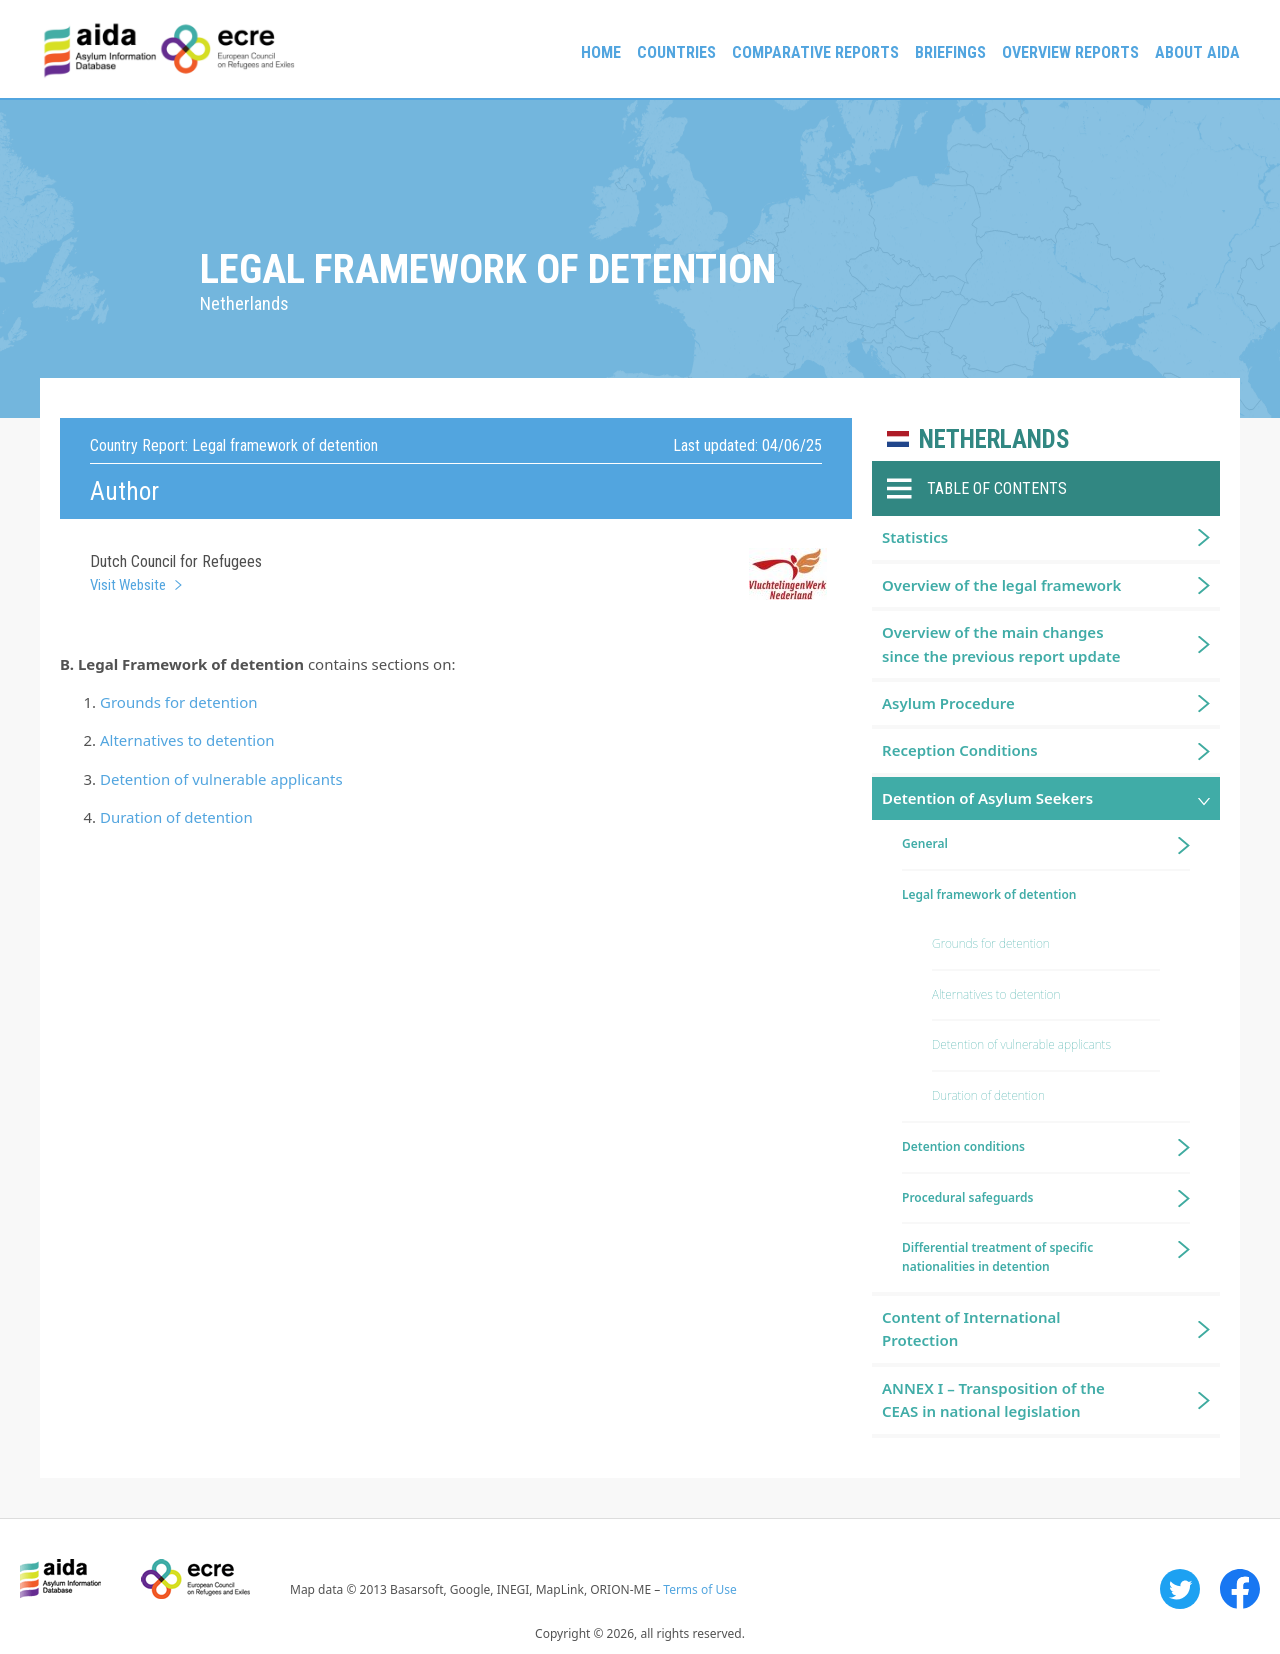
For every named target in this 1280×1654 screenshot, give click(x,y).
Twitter (1180, 1589)
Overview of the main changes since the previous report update (1001, 643)
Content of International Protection (971, 1328)
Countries (676, 52)
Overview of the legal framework (1001, 585)
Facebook (1240, 1589)
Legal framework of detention (989, 894)
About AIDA (1197, 52)
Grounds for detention (179, 702)
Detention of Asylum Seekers (987, 798)
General (925, 843)
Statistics (915, 537)
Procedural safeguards (967, 1197)
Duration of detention (176, 817)
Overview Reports (1070, 52)
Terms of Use (699, 1589)
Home (601, 52)
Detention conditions (963, 1146)
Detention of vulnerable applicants (221, 779)
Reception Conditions (960, 750)
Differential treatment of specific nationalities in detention (997, 1257)
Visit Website (128, 585)
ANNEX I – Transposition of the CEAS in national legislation (993, 1399)
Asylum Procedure (948, 703)
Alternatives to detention (187, 740)
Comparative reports (815, 52)
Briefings (950, 52)
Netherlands (994, 439)
